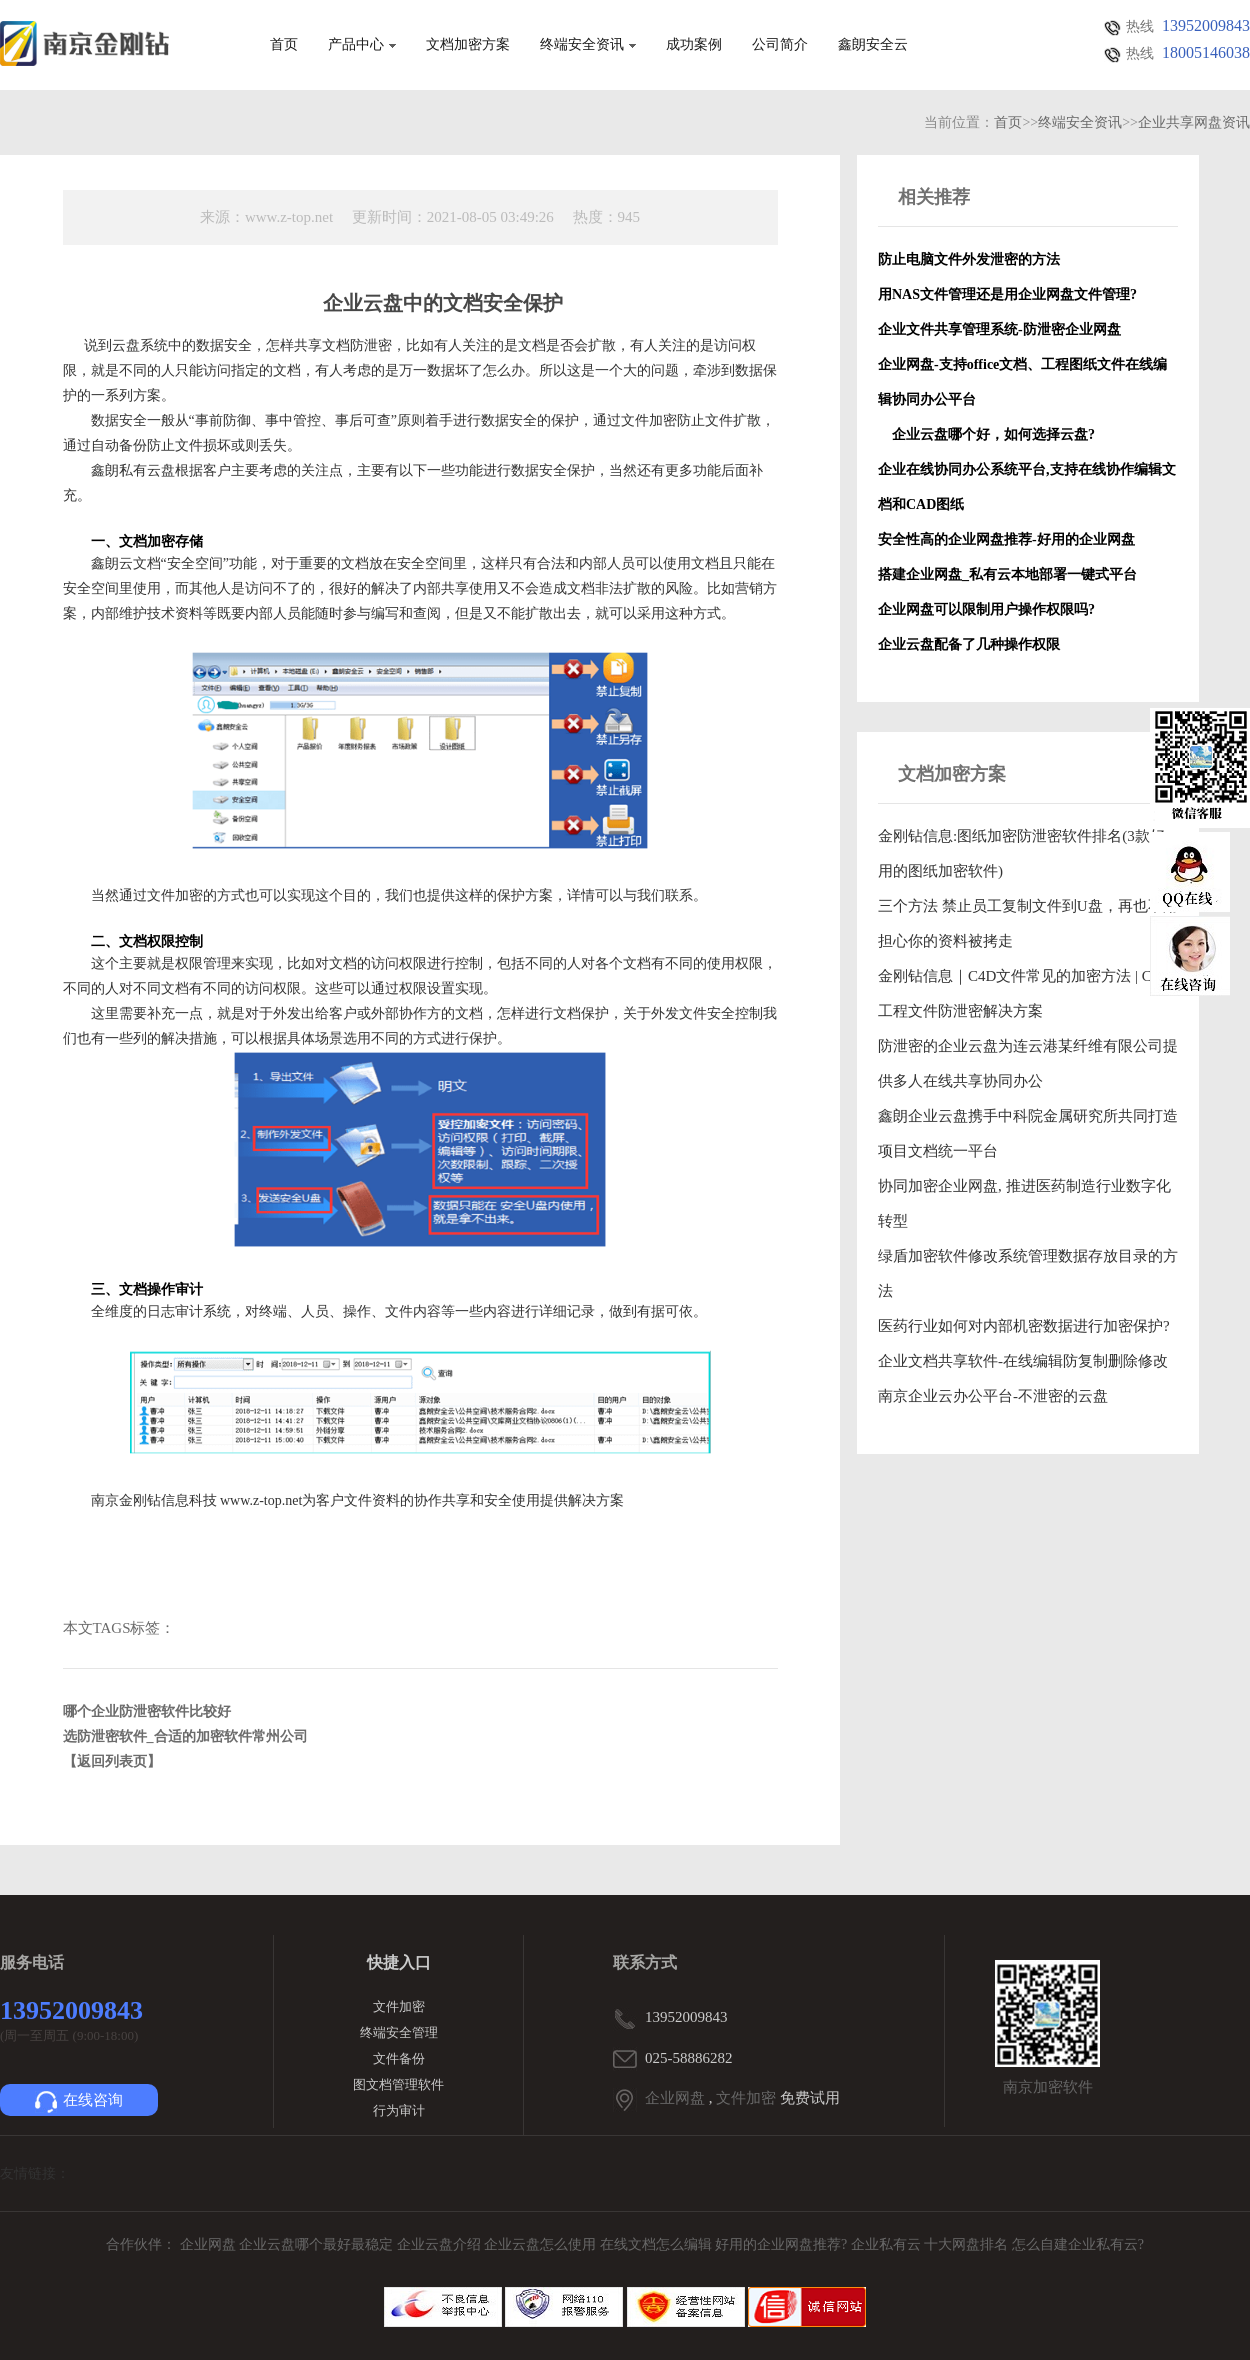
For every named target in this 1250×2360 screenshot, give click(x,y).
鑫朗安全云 (873, 45)
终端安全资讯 (588, 45)
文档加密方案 (468, 45)
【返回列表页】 (112, 1761)
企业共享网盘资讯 (1194, 122)
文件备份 (399, 2058)
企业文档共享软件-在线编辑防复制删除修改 (1023, 1361)
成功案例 (694, 45)
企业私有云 (888, 2244)
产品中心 (362, 45)
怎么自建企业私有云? (1078, 2244)
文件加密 (399, 2006)
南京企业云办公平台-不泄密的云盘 (993, 1396)
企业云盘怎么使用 (542, 2244)
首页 (284, 45)
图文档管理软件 (398, 2084)
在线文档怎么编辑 (656, 2244)
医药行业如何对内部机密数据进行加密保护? (1024, 1326)
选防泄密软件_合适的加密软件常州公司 (185, 1736)
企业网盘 (675, 2098)
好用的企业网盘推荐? (783, 2244)
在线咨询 (79, 2102)
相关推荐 (934, 197)
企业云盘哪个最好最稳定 (318, 2244)
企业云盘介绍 (441, 2244)
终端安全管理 (399, 2032)
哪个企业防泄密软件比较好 (147, 1711)
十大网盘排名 (966, 2244)
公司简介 (780, 45)
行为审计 (399, 2110)
